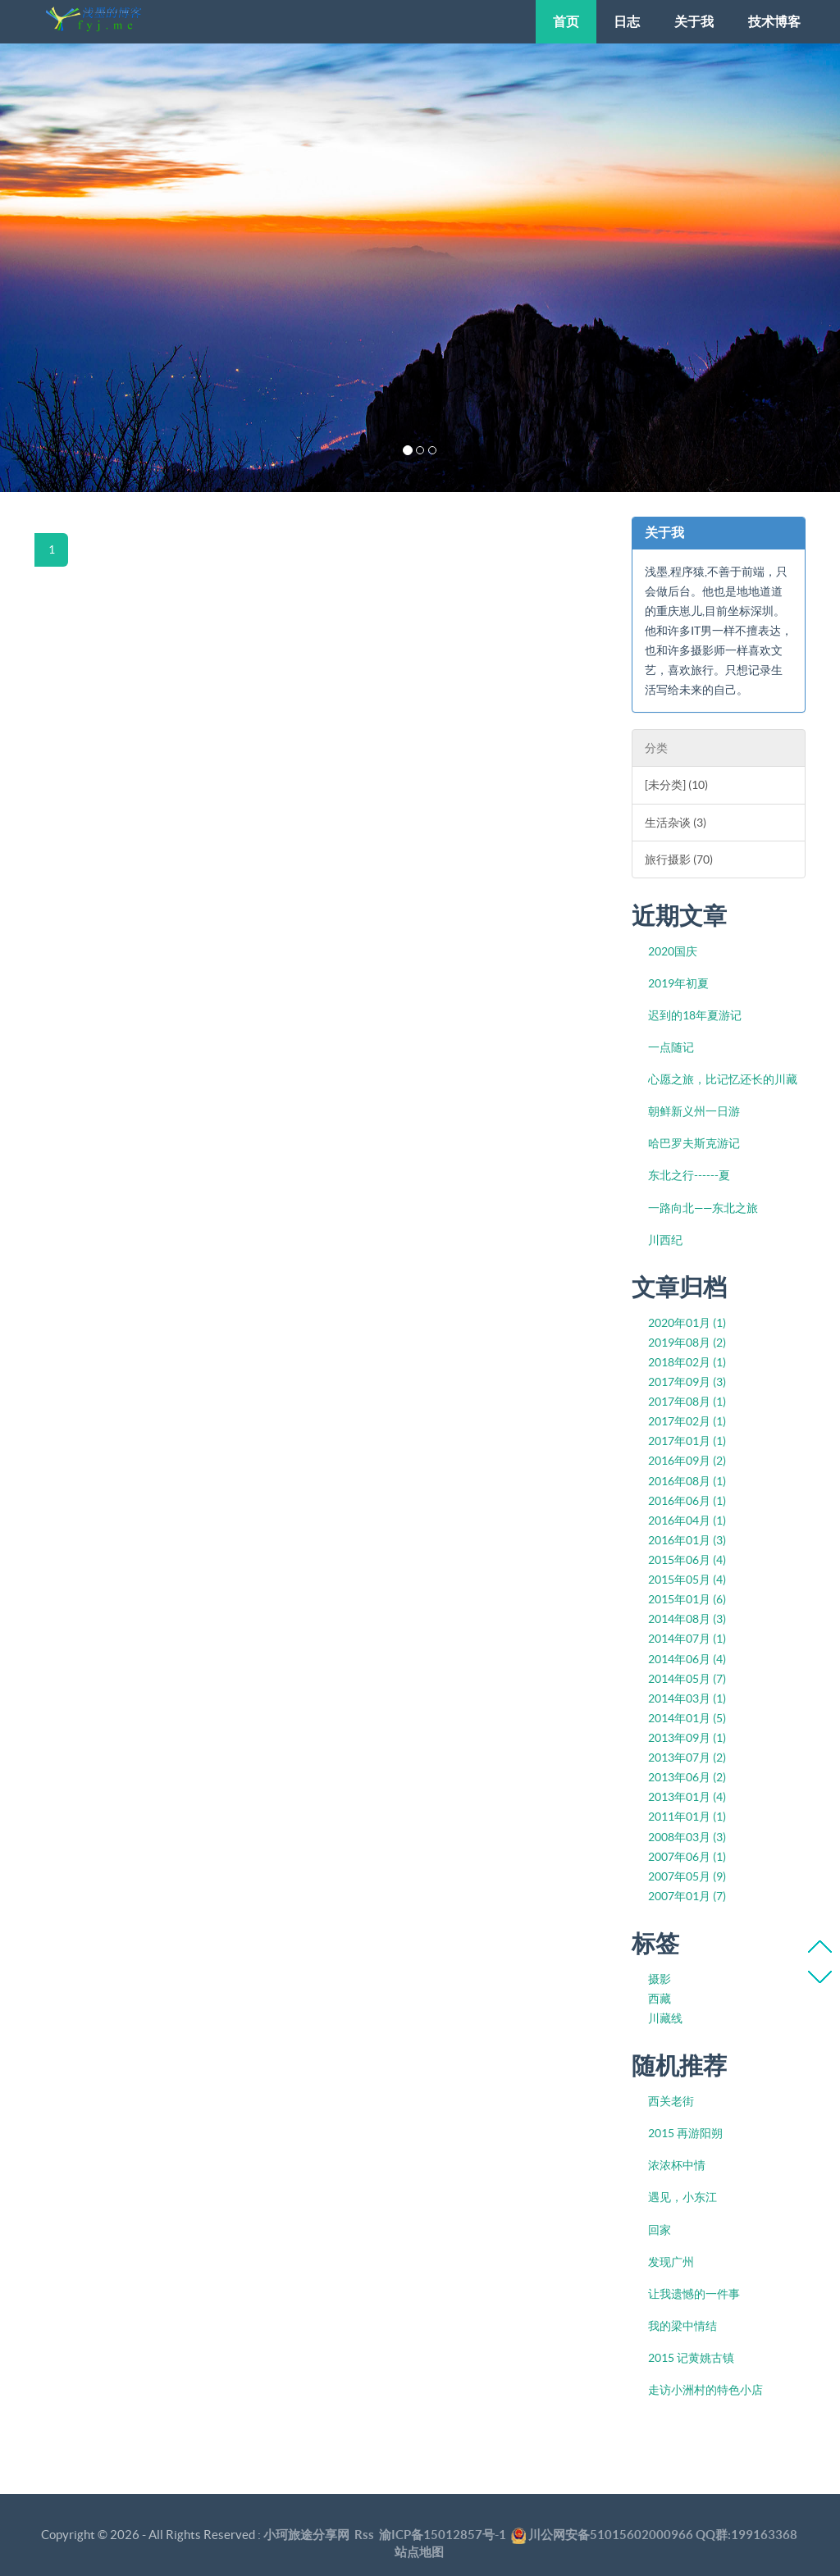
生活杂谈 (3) (675, 822)
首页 (566, 21)
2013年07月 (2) (687, 1757)
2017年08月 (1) (687, 1401)
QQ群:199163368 (746, 2535)
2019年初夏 (678, 983)
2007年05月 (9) (687, 1876)
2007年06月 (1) (687, 1856)
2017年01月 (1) (687, 1441)
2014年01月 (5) (687, 1718)
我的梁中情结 (682, 2325)
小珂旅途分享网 (306, 2535)
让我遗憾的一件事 (694, 2293)
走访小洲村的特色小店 (705, 2389)
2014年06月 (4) (687, 1659)
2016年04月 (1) (687, 1520)
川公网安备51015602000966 (610, 2535)
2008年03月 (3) (687, 1837)
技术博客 (774, 21)
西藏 (659, 1998)
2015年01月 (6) (687, 1599)
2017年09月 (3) (687, 1381)
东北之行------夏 (689, 1175)
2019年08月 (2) (687, 1342)
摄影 (659, 1979)
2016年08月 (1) (687, 1481)
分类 (656, 748)
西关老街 (671, 2101)
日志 (627, 21)
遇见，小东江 (682, 2197)
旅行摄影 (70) (679, 859)
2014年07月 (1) (687, 1638)
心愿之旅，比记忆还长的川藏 (722, 1079)
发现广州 (671, 2261)
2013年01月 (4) (687, 1796)
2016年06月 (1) (687, 1500)
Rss (364, 2535)
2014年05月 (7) (687, 1678)
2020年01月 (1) (687, 1322)
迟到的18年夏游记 (695, 1015)
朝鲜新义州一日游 (694, 1111)
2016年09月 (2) (687, 1460)
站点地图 (419, 2552)
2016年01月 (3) (687, 1540)
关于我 (694, 21)
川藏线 (665, 2018)
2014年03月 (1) (687, 1698)
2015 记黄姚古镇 (691, 2357)
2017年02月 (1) (687, 1421)
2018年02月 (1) (687, 1362)
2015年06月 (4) (687, 1559)
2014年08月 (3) (687, 1618)
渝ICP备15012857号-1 (442, 2535)
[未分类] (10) (676, 784)
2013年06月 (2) (687, 1777)
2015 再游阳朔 (685, 2133)
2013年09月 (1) (687, 1737)
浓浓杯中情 (676, 2165)
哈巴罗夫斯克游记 (694, 1143)
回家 (659, 2229)
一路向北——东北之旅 (703, 1208)
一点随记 (671, 1047)
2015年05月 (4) (687, 1579)
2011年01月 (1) (687, 1816)
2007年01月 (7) (687, 1896)
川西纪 (665, 1240)
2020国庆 (672, 951)
